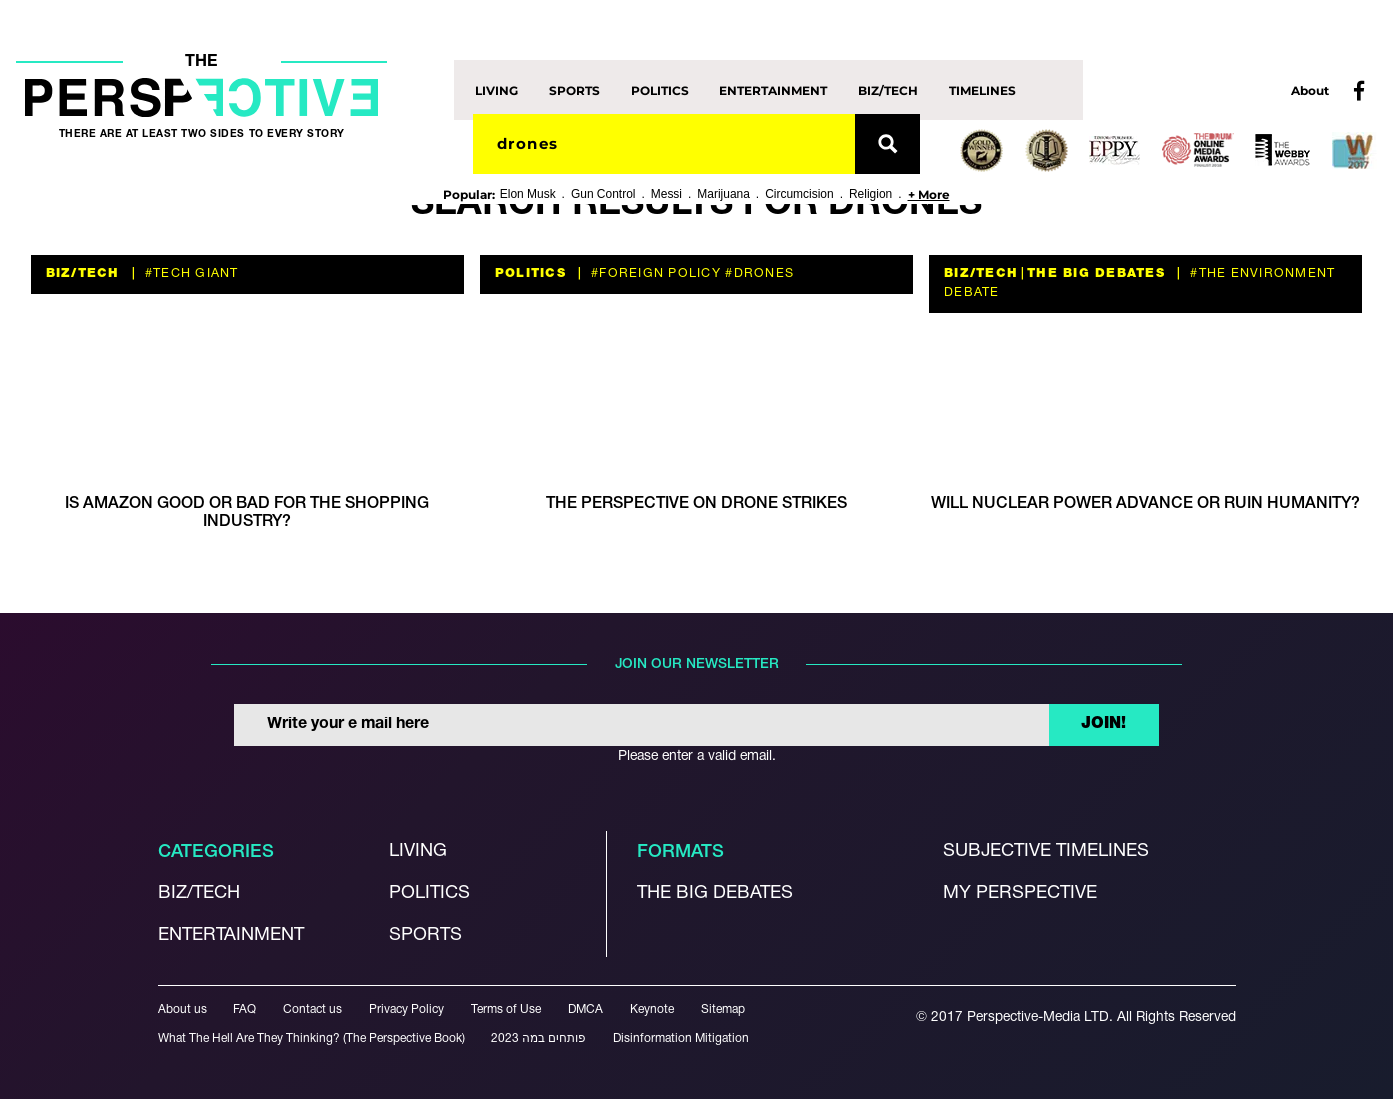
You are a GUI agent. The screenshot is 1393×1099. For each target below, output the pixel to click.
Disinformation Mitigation (681, 1038)
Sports (574, 89)
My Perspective (1020, 893)
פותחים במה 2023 (538, 1038)
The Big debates (715, 893)
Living (496, 89)
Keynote (652, 1009)
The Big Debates (1096, 273)
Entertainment (773, 89)
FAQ (244, 1009)
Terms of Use (506, 1009)
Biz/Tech (888, 89)
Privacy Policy (406, 1009)
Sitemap (723, 1009)
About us (182, 1009)
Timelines (982, 89)
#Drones (757, 273)
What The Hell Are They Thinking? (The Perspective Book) (311, 1038)
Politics (660, 89)
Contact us (312, 1009)
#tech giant (190, 273)
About (1310, 90)
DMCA (585, 1009)
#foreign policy (654, 273)
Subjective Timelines (1046, 851)
